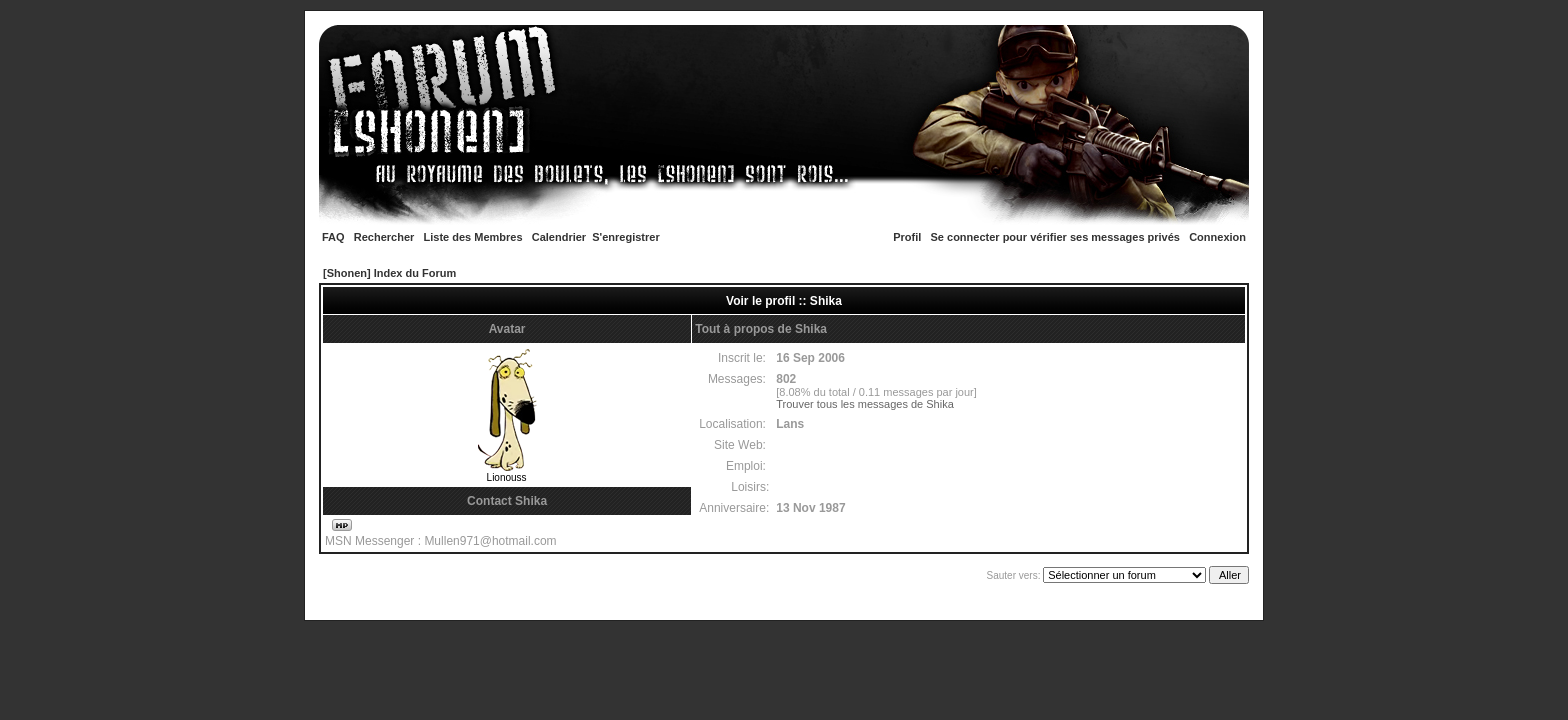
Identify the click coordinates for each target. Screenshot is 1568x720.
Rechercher (384, 237)
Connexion (1217, 237)
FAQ (333, 237)
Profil (907, 237)
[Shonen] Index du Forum (389, 273)
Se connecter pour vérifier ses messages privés (1055, 237)
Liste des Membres (473, 237)
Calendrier (559, 237)
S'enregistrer (625, 237)
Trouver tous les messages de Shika (865, 404)
